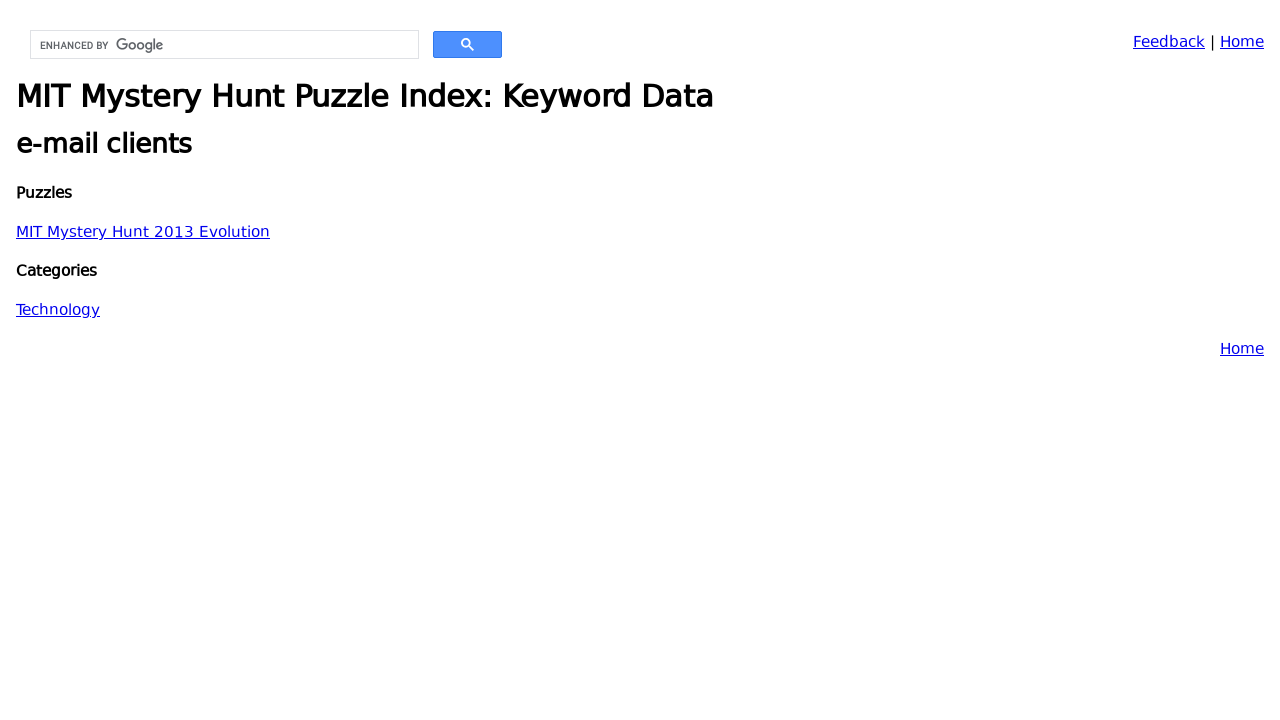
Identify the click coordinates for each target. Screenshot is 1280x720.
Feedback (1169, 43)
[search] (222, 45)
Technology (58, 311)
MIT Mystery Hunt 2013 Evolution (143, 233)
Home (1242, 43)
